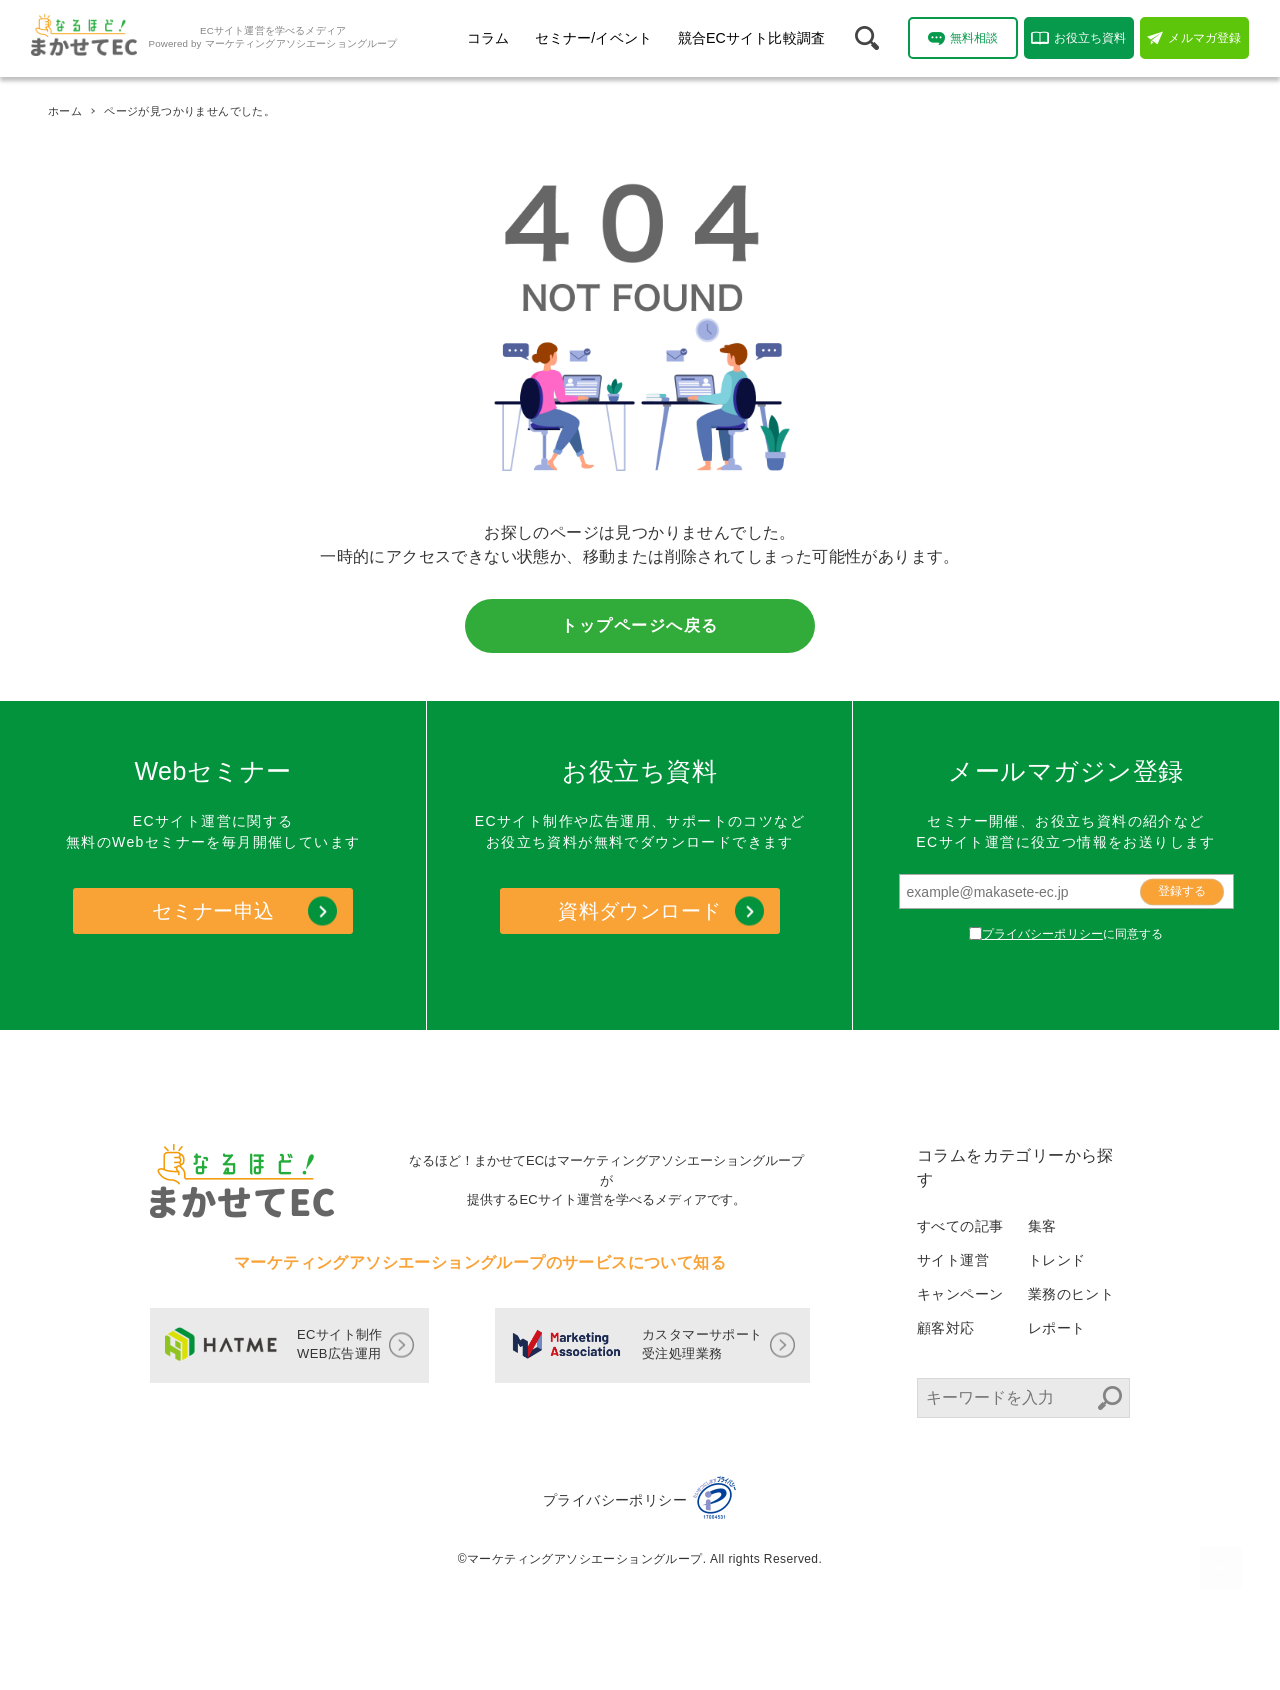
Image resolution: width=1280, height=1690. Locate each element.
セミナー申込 (213, 911)
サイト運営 (953, 1260)
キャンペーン (960, 1294)
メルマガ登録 (1194, 38)
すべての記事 (960, 1226)
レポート (1057, 1328)
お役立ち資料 (1079, 38)
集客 (1042, 1226)
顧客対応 (946, 1328)
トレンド (1057, 1260)
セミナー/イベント (593, 38)
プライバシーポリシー (1042, 934)
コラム (488, 38)
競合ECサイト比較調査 (752, 38)
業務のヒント (1071, 1294)
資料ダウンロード (639, 911)
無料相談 (963, 38)
